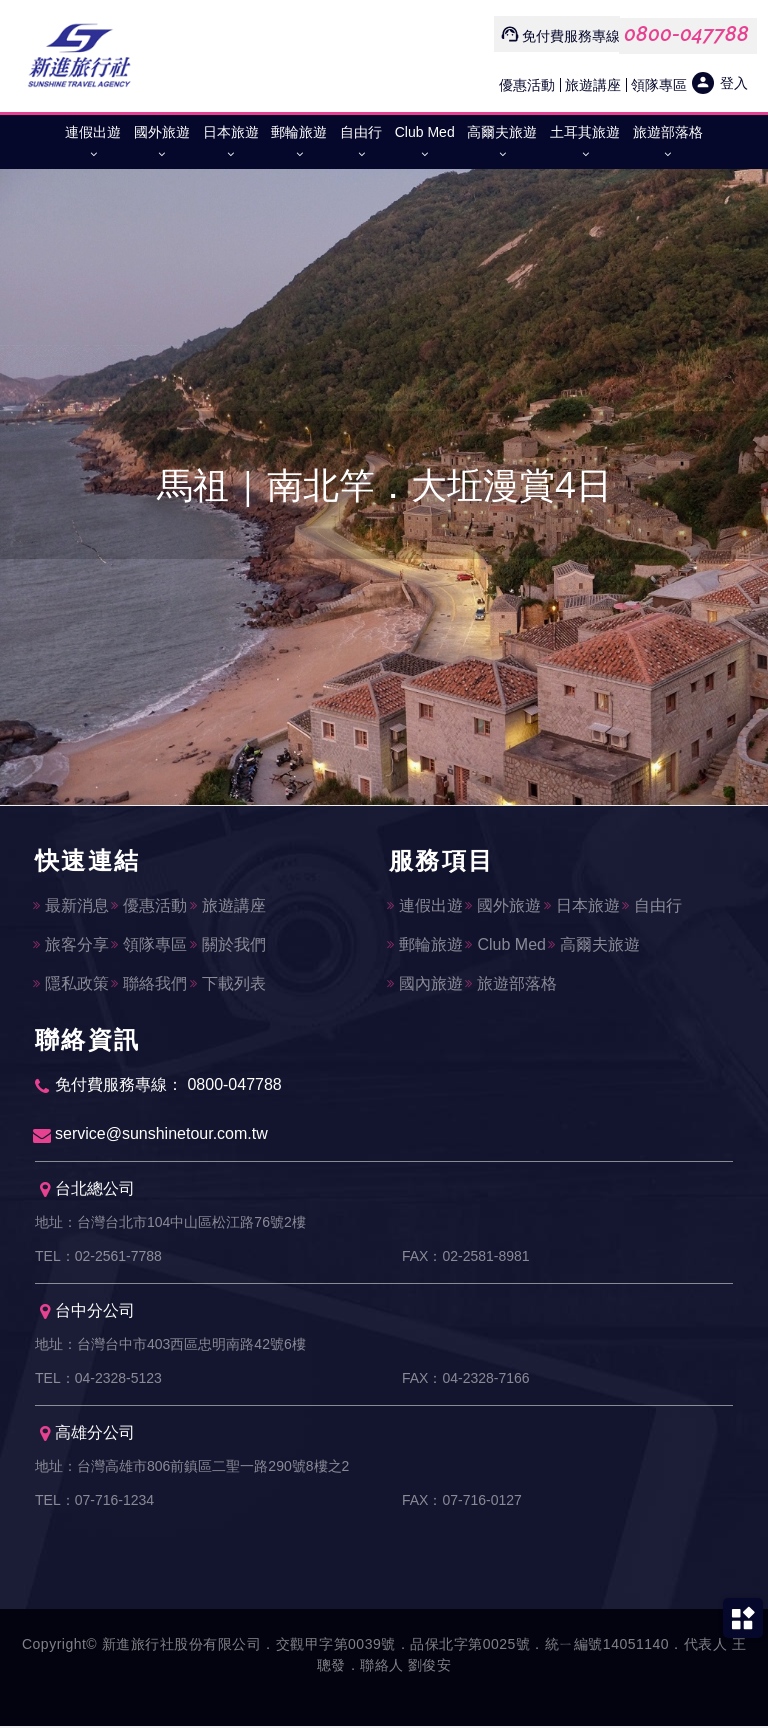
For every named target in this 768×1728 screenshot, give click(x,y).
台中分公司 (87, 1313)
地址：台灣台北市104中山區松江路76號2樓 (170, 1225)
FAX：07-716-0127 (462, 1503)
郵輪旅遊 (299, 146)
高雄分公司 (87, 1435)
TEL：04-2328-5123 (98, 1381)
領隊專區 (659, 84)
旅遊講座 (593, 84)
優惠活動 (527, 84)
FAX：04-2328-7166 (466, 1381)
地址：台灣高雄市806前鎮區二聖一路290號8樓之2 (192, 1469)
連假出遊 (93, 146)
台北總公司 (87, 1191)
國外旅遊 (162, 146)
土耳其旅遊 (585, 146)
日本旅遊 (231, 146)
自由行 (361, 146)
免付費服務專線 (571, 35)
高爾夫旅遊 (502, 146)
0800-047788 (686, 34)
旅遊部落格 (668, 146)
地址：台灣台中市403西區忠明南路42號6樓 (170, 1347)
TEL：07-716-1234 (94, 1503)
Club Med (425, 146)
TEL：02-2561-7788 (98, 1259)
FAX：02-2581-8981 (466, 1259)
